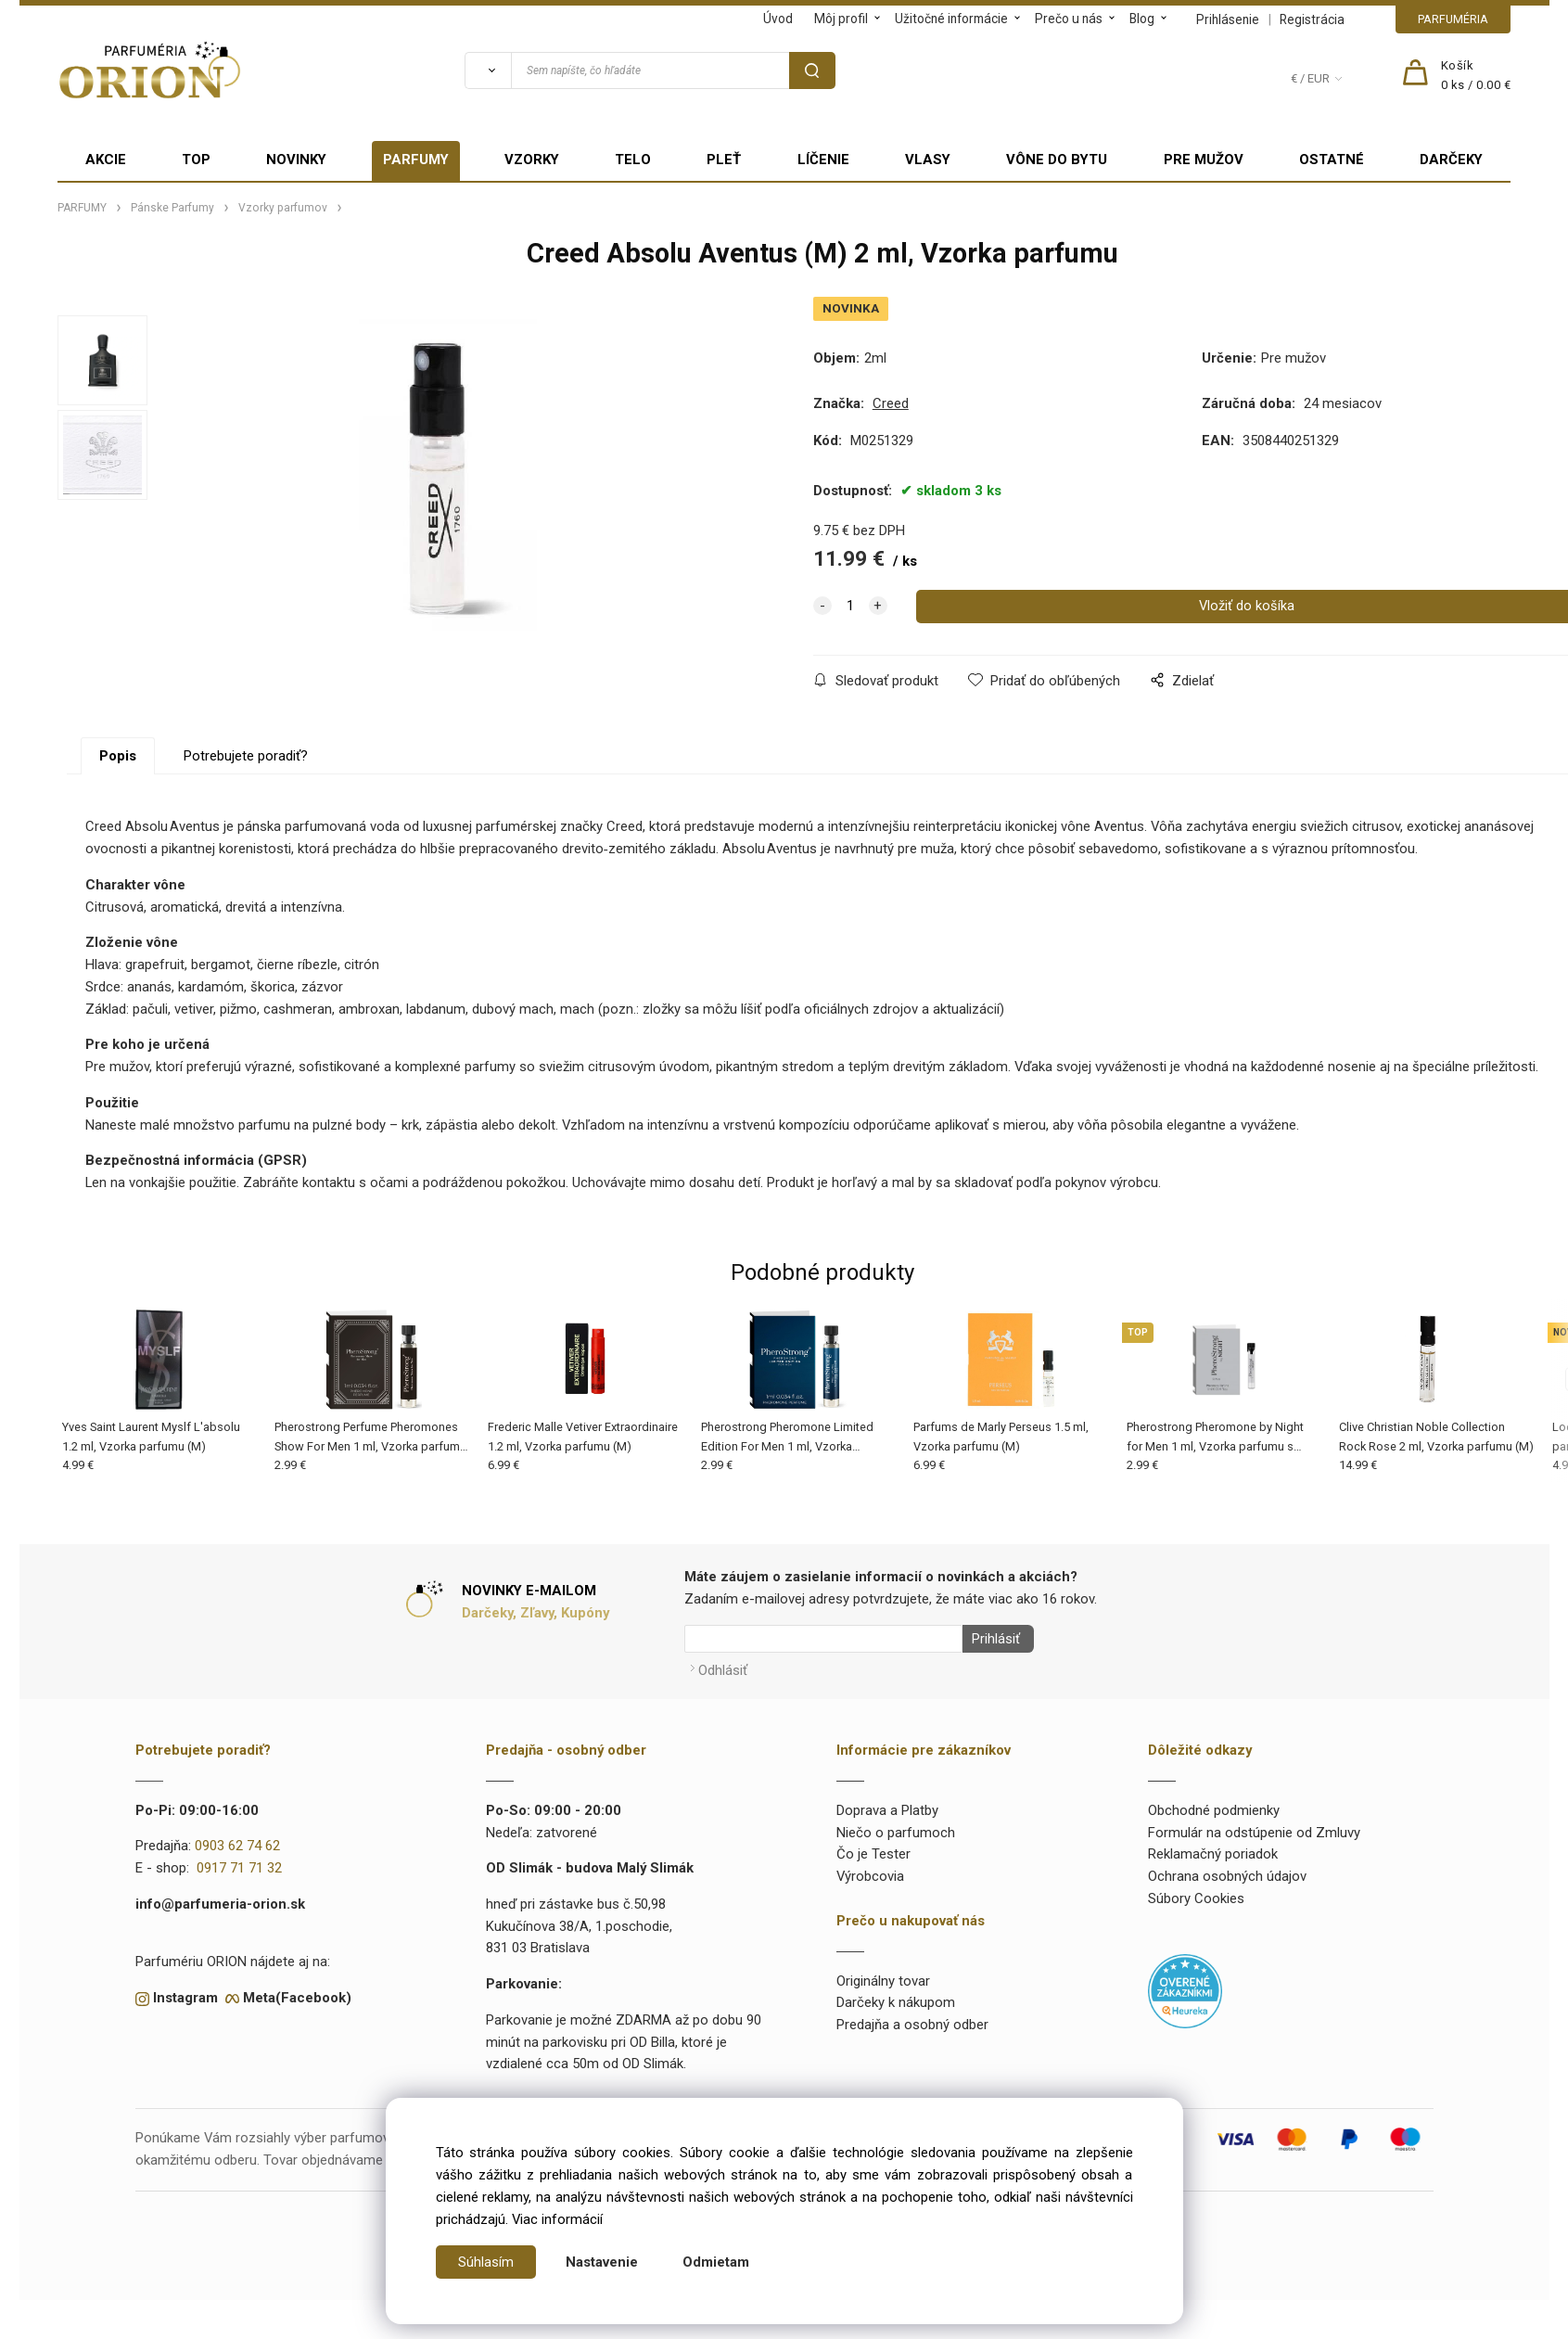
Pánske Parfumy (172, 207)
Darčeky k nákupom (895, 1997)
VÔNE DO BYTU (1056, 159)
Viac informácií (557, 2219)
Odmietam (715, 2262)
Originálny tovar (883, 1975)
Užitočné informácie (951, 18)
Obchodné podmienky (1214, 1804)
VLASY (927, 159)
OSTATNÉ (1331, 159)
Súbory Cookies (1196, 1893)
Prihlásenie (1227, 19)
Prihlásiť (991, 1638)
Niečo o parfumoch (895, 1827)
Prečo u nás (1069, 18)
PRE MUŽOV (1203, 159)
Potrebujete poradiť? (246, 756)
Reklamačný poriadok (1213, 1849)
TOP (196, 159)
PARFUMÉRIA (1453, 19)
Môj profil (841, 18)
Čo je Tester (873, 1849)
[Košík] (1476, 76)
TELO (633, 159)
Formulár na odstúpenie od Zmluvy (1254, 1827)
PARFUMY (416, 159)
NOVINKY (296, 159)
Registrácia (1312, 19)
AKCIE (105, 159)
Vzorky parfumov (282, 207)
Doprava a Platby (887, 1804)
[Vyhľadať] (488, 70)
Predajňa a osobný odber (912, 2019)
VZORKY (531, 159)
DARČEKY (1451, 159)
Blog (1141, 18)
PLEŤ (724, 159)
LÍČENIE (823, 159)
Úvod (778, 18)
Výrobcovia (870, 1870)
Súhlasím (486, 2262)
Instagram (185, 1992)
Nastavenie (602, 2262)
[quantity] (850, 606)
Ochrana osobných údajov (1227, 1870)
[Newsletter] (823, 1639)
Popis (117, 756)
